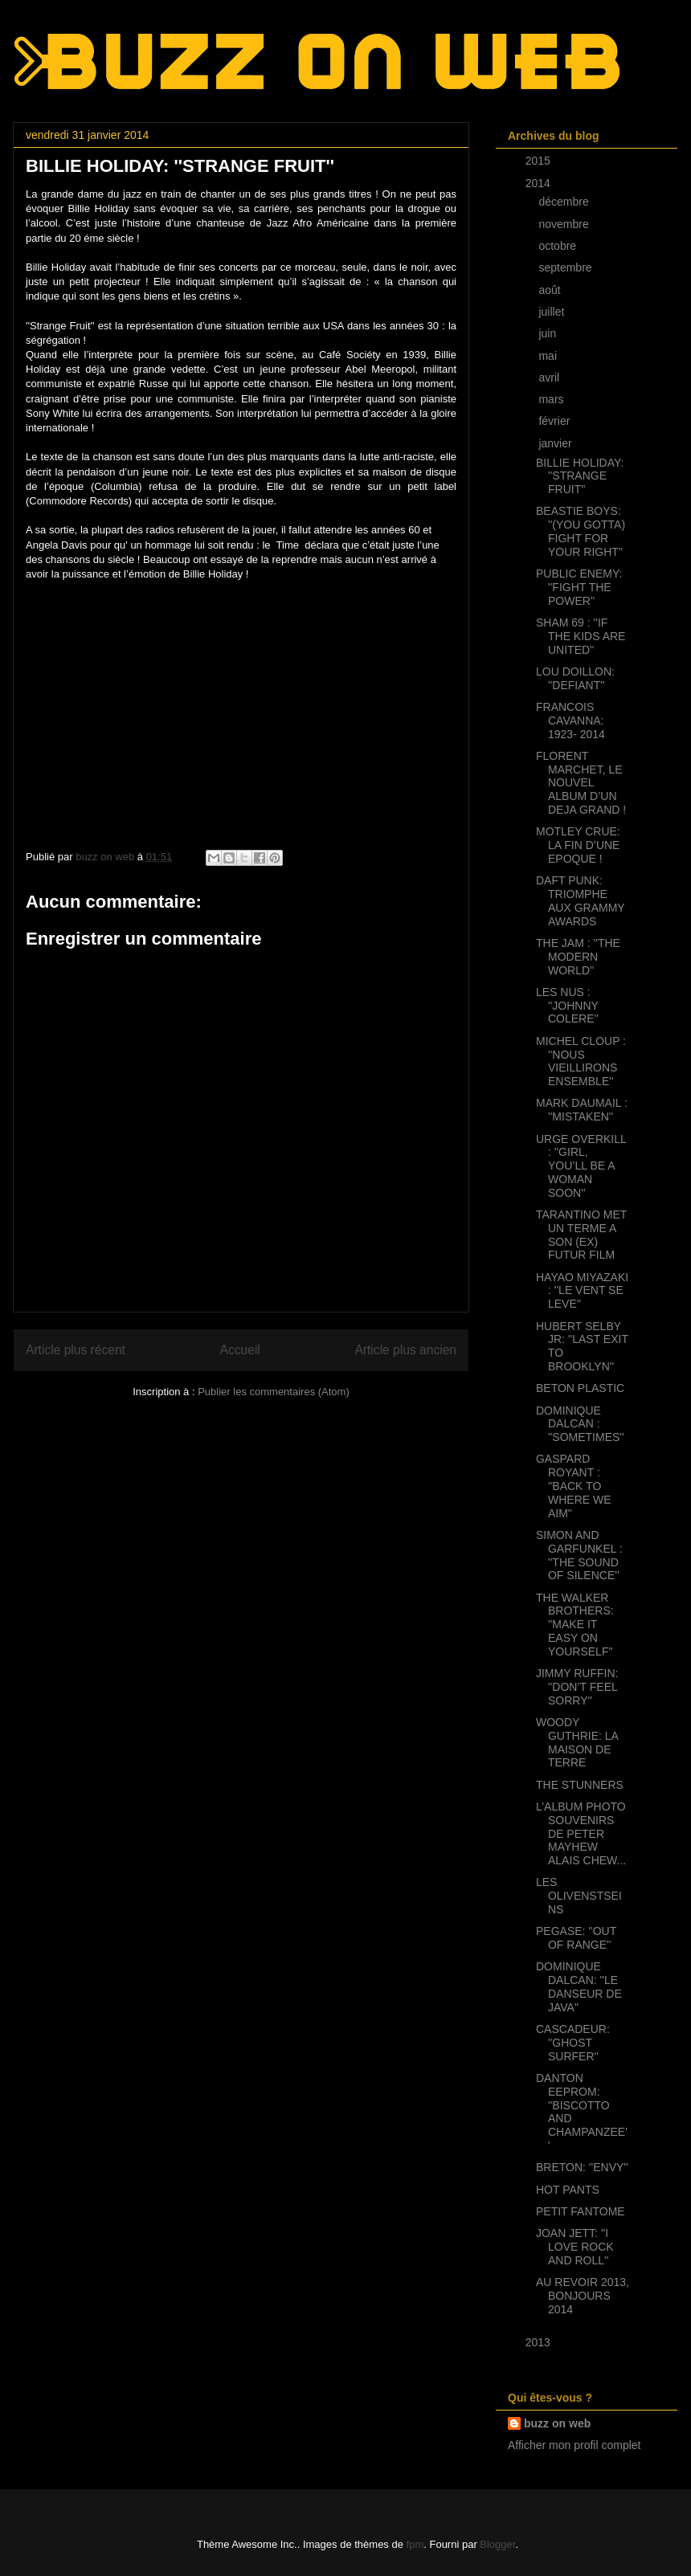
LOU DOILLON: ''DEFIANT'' (575, 678)
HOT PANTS (567, 2189)
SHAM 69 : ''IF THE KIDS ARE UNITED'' (580, 636)
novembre (564, 224)
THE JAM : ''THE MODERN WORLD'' (578, 957)
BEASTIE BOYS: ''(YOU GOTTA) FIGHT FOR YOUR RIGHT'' (580, 530)
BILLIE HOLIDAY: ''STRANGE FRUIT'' (580, 476)
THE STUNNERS (580, 1784)
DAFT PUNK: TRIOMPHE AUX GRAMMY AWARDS (580, 900)
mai (548, 355)
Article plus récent (75, 1350)
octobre (558, 245)
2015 (539, 160)
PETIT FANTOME (580, 2211)
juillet (552, 311)
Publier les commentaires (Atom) (274, 1392)
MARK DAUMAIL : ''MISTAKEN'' (582, 1109)
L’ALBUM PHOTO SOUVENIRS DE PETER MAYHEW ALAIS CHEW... (581, 1833)
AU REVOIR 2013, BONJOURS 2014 (582, 2296)
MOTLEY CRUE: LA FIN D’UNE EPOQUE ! (578, 845)
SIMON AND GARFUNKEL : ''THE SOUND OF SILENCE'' (579, 1555)
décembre (564, 201)
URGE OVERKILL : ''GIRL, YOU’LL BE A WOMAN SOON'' (581, 1166)
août (550, 290)
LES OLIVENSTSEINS (579, 1896)
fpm (415, 2544)
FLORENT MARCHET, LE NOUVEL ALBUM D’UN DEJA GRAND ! (581, 782)
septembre (566, 267)
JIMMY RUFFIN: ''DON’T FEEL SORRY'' (577, 1687)
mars (552, 399)
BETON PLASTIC (580, 1388)
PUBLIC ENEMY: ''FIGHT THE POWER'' (579, 587)
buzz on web (557, 2423)
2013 (539, 2342)
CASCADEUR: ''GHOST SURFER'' (573, 2043)
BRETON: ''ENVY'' (582, 2167)
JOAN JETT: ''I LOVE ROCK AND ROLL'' (575, 2247)
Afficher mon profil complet (574, 2445)
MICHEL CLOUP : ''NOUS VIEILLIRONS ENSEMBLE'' (581, 1061)
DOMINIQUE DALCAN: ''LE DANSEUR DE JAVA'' (579, 1986)
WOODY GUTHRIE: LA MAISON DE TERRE (577, 1742)
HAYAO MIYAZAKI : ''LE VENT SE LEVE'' (582, 1291)
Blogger (497, 2544)
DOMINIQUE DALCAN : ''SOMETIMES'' (580, 1424)
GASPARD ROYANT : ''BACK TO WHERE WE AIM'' (573, 1485)
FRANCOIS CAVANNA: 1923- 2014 (570, 720)
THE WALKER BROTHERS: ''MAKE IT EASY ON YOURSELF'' (575, 1624)
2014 (539, 183)
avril (550, 377)
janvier (556, 443)
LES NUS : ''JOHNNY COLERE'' (567, 1006)
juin (548, 333)
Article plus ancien (405, 1350)
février (555, 420)
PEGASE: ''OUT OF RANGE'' (576, 1938)
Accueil (240, 1350)
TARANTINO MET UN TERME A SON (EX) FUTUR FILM (581, 1234)
